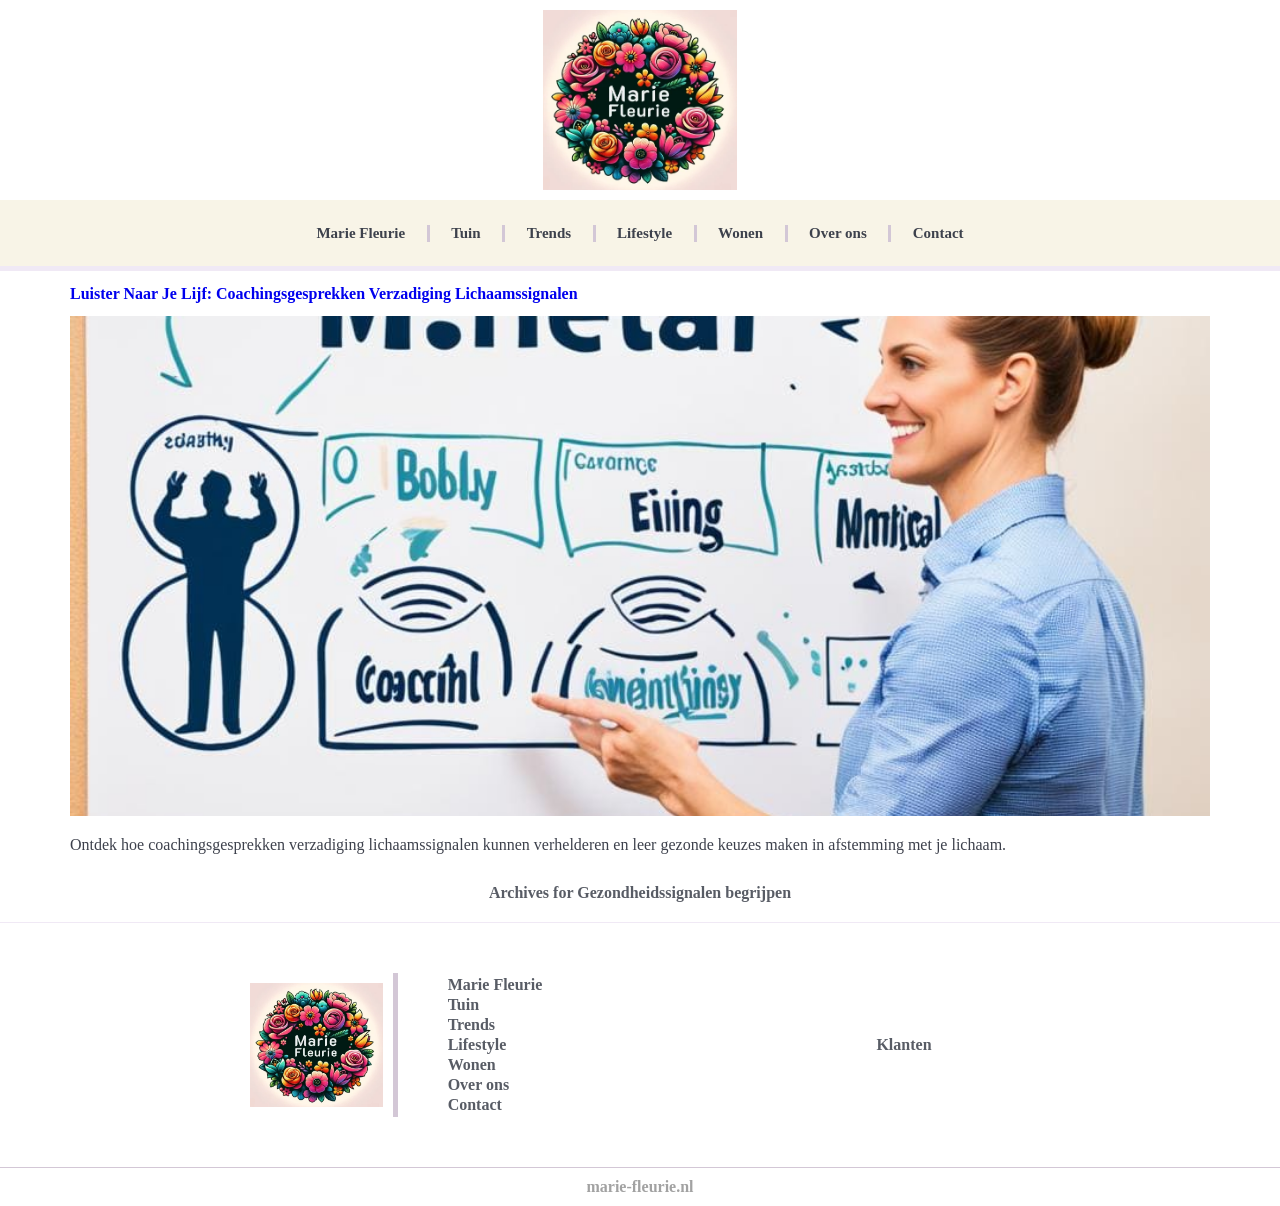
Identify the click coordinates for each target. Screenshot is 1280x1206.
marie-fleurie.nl (639, 1186)
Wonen (740, 233)
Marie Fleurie (360, 233)
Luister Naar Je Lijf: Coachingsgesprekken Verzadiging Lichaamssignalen (324, 293)
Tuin (465, 233)
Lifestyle (644, 233)
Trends (549, 233)
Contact (938, 233)
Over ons (838, 233)
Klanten (903, 1044)
